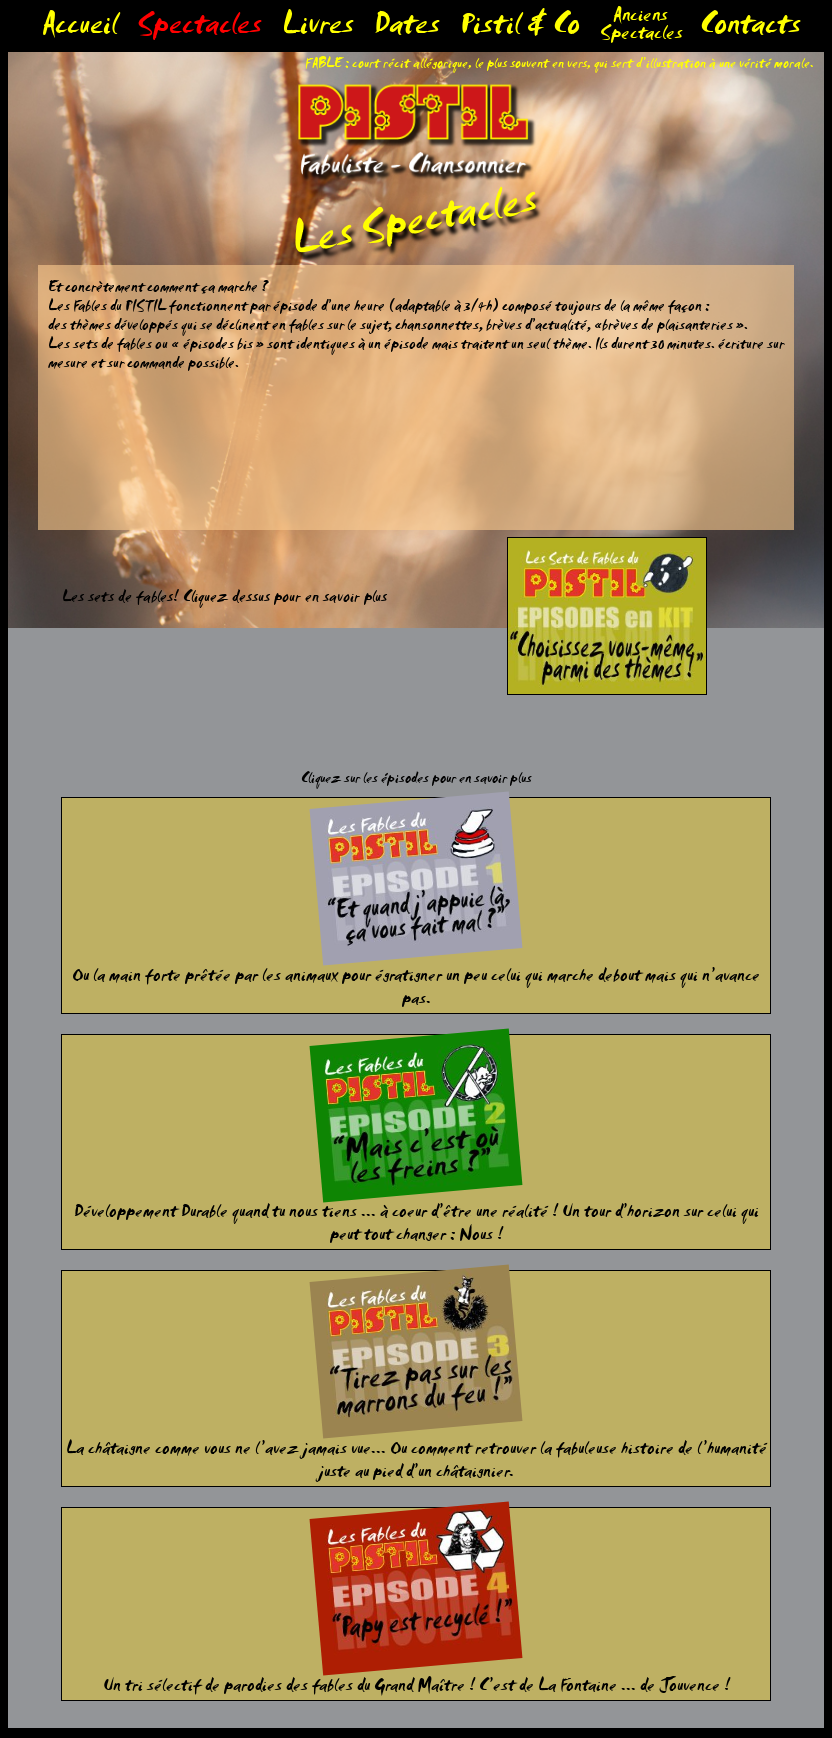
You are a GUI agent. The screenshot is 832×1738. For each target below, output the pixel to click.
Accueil (79, 29)
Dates (407, 29)
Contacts (750, 29)
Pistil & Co (520, 29)
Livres (318, 29)
